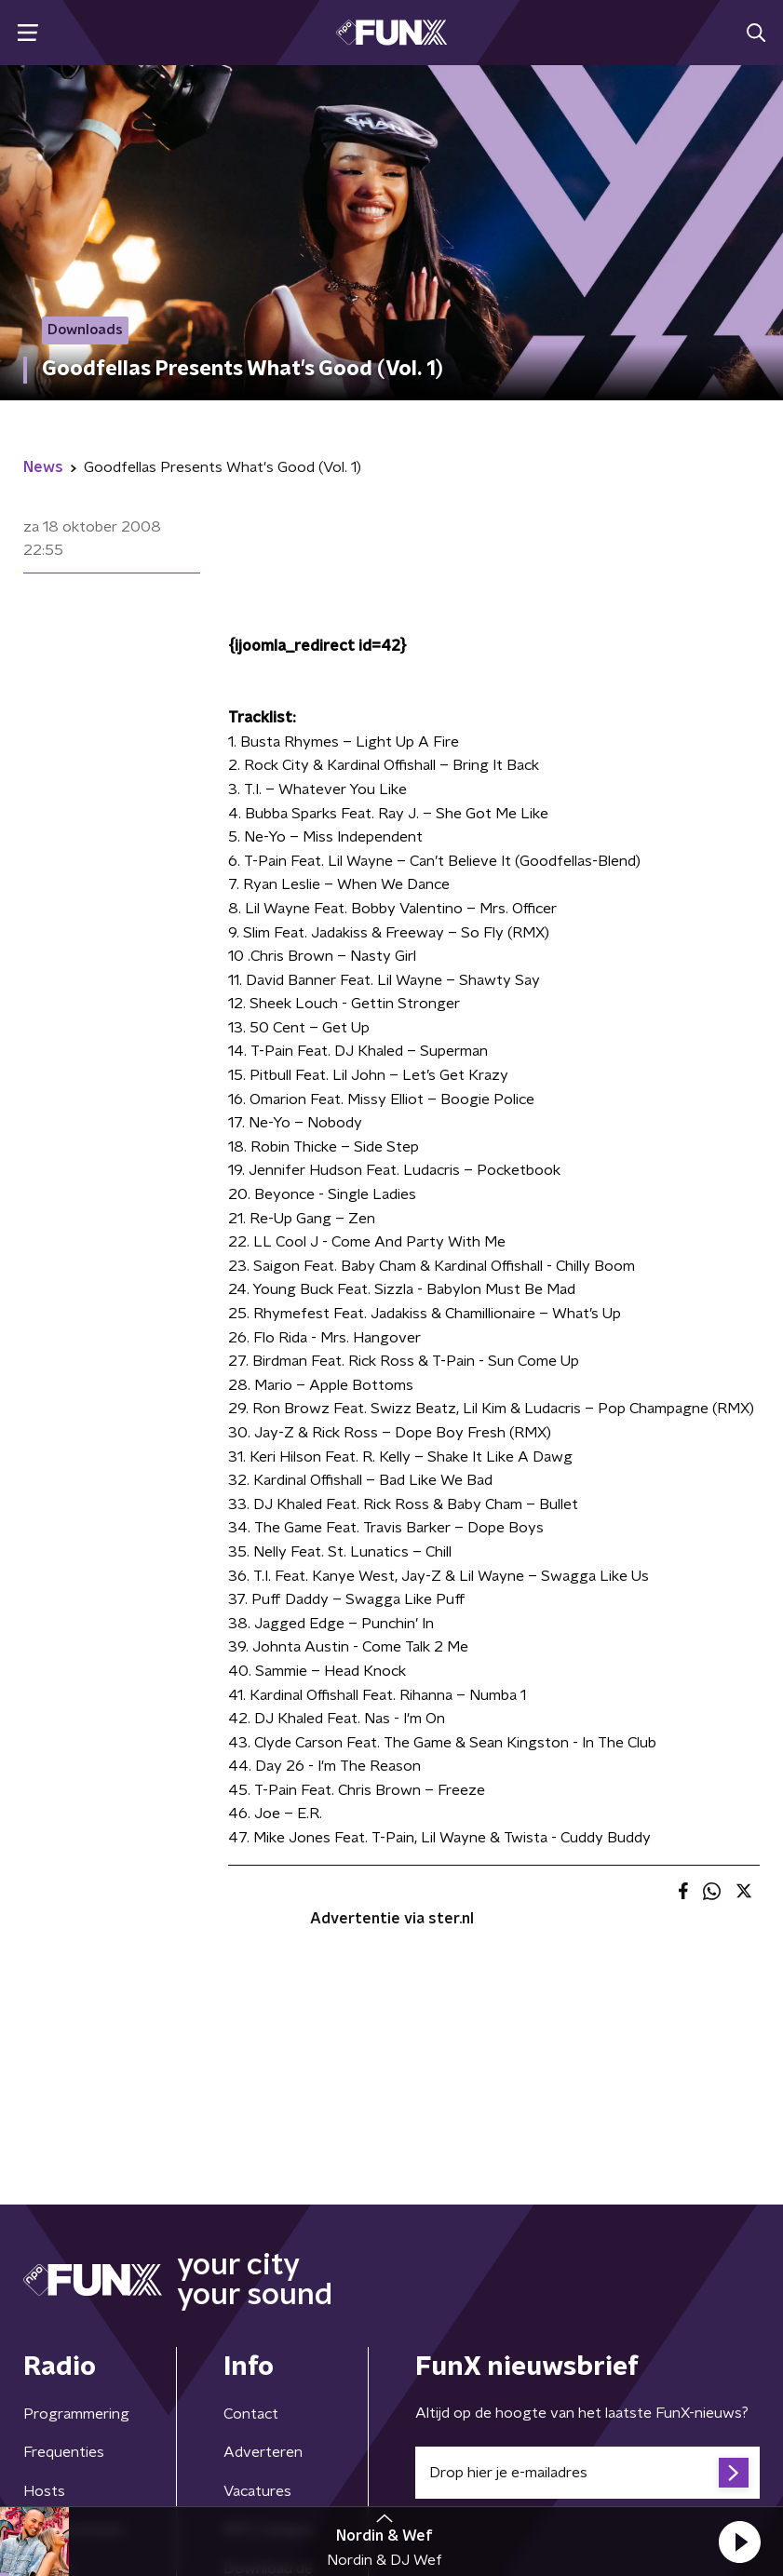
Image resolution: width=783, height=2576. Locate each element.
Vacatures (257, 2491)
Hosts (44, 2491)
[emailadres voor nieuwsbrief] (588, 2473)
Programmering (76, 2414)
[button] (739, 2541)
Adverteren (263, 2452)
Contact (250, 2414)
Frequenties (63, 2452)
